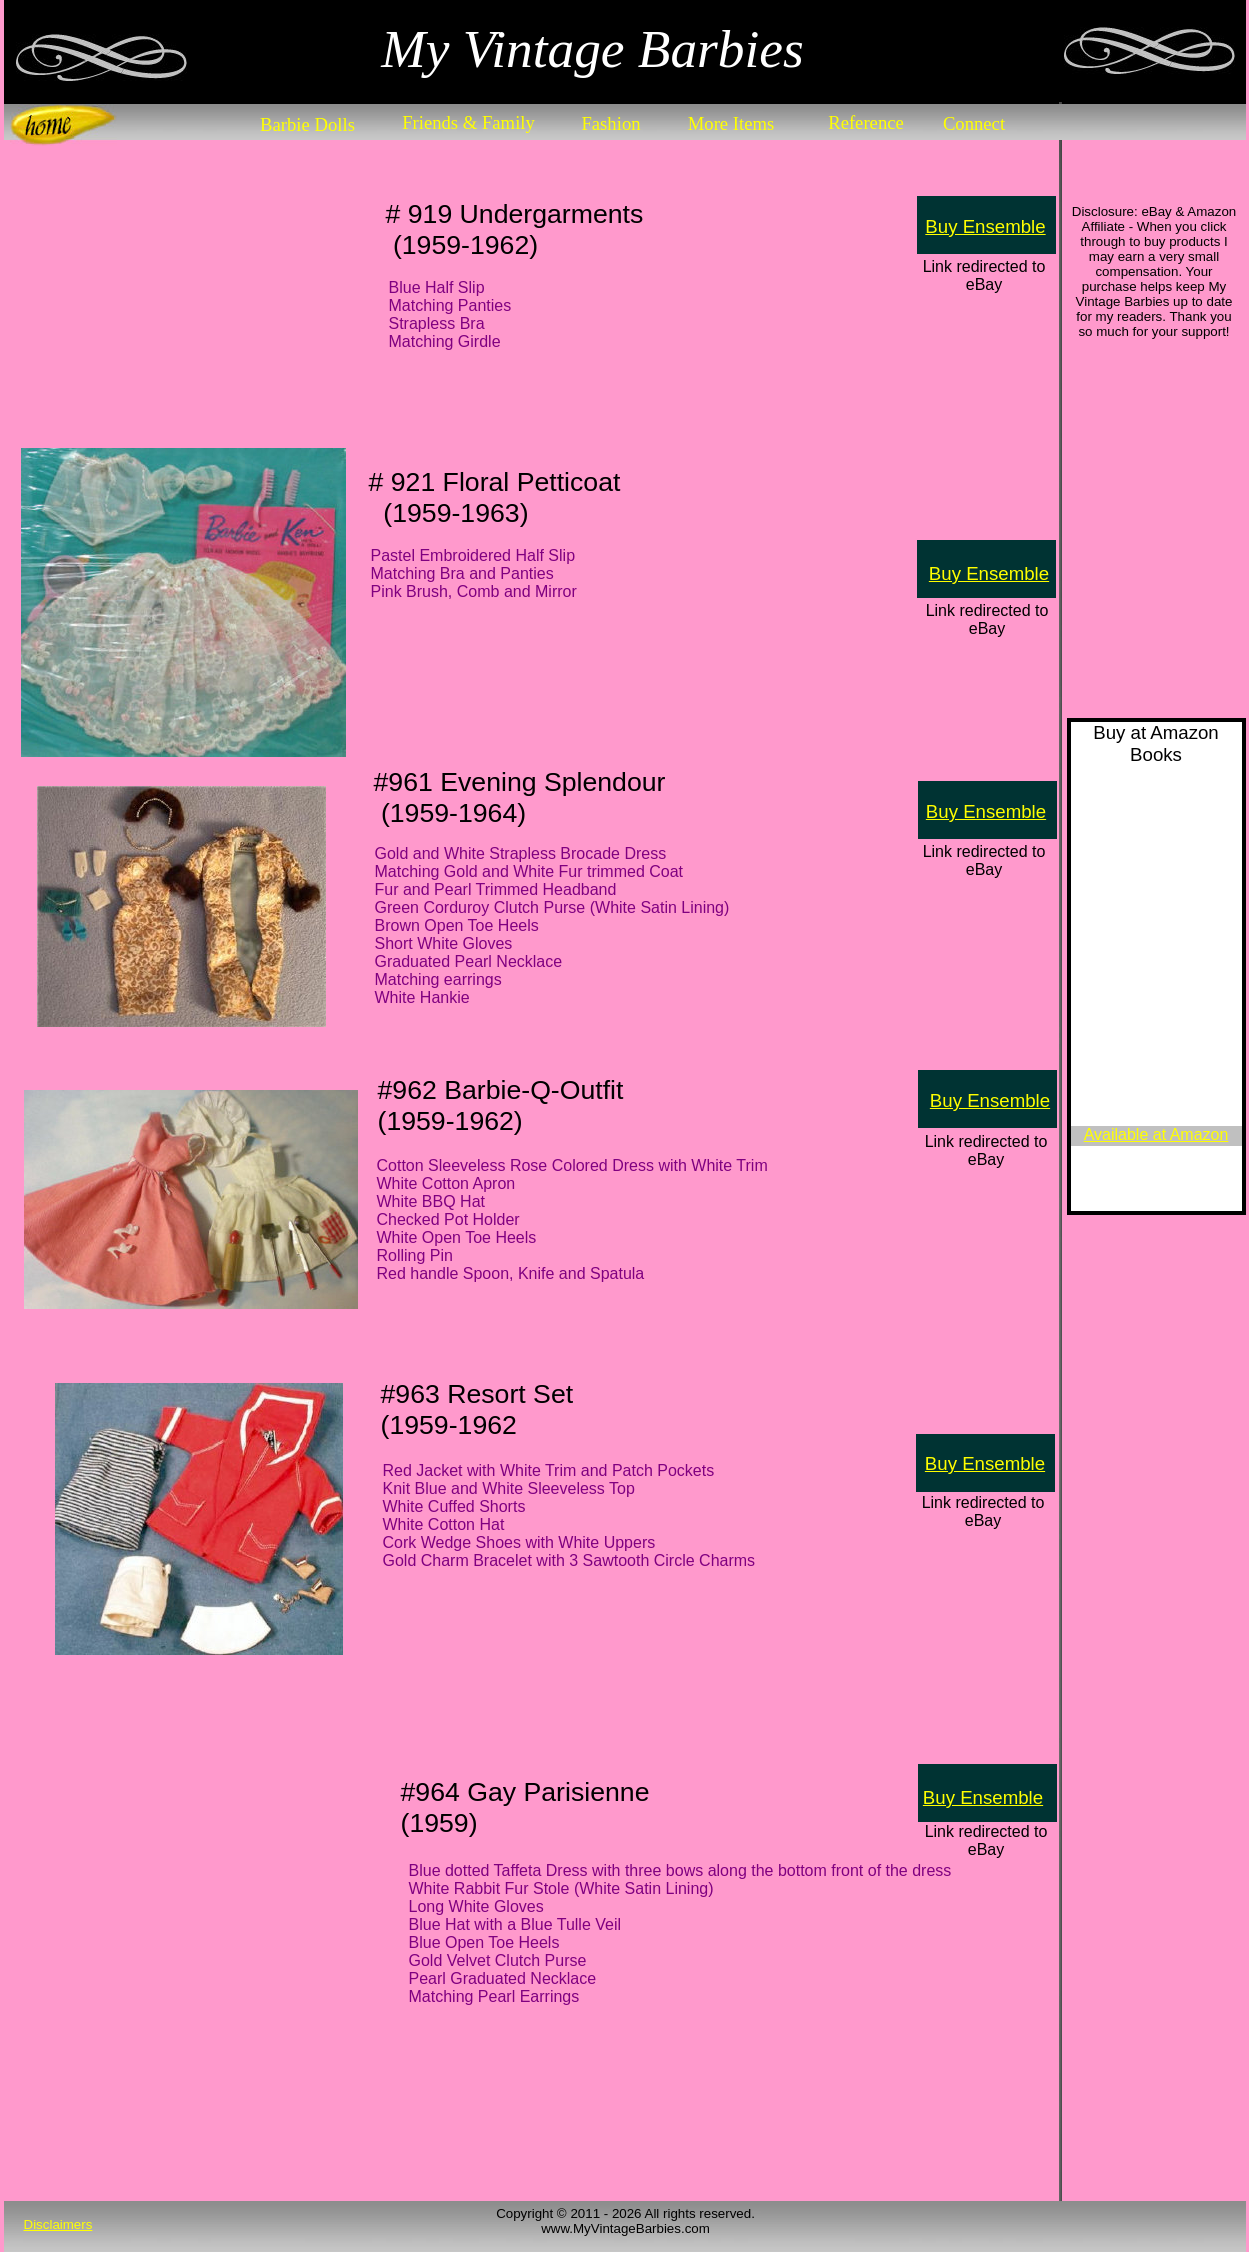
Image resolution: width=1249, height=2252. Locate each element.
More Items (731, 123)
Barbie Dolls (307, 124)
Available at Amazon (1156, 1134)
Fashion (610, 123)
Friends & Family (468, 122)
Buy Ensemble (985, 226)
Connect (974, 123)
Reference (866, 122)
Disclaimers (58, 2224)
